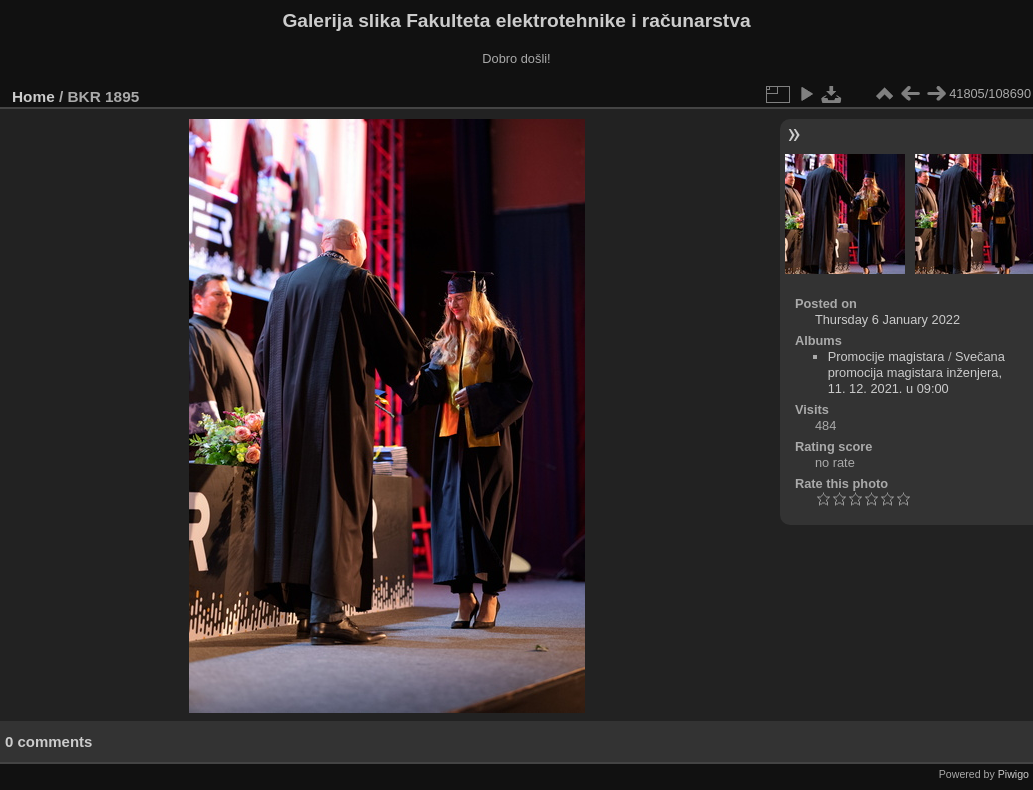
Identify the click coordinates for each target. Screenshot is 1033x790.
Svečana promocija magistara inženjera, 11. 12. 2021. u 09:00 (916, 372)
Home (33, 96)
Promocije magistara (886, 356)
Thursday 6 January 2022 (887, 319)
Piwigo (1013, 774)
